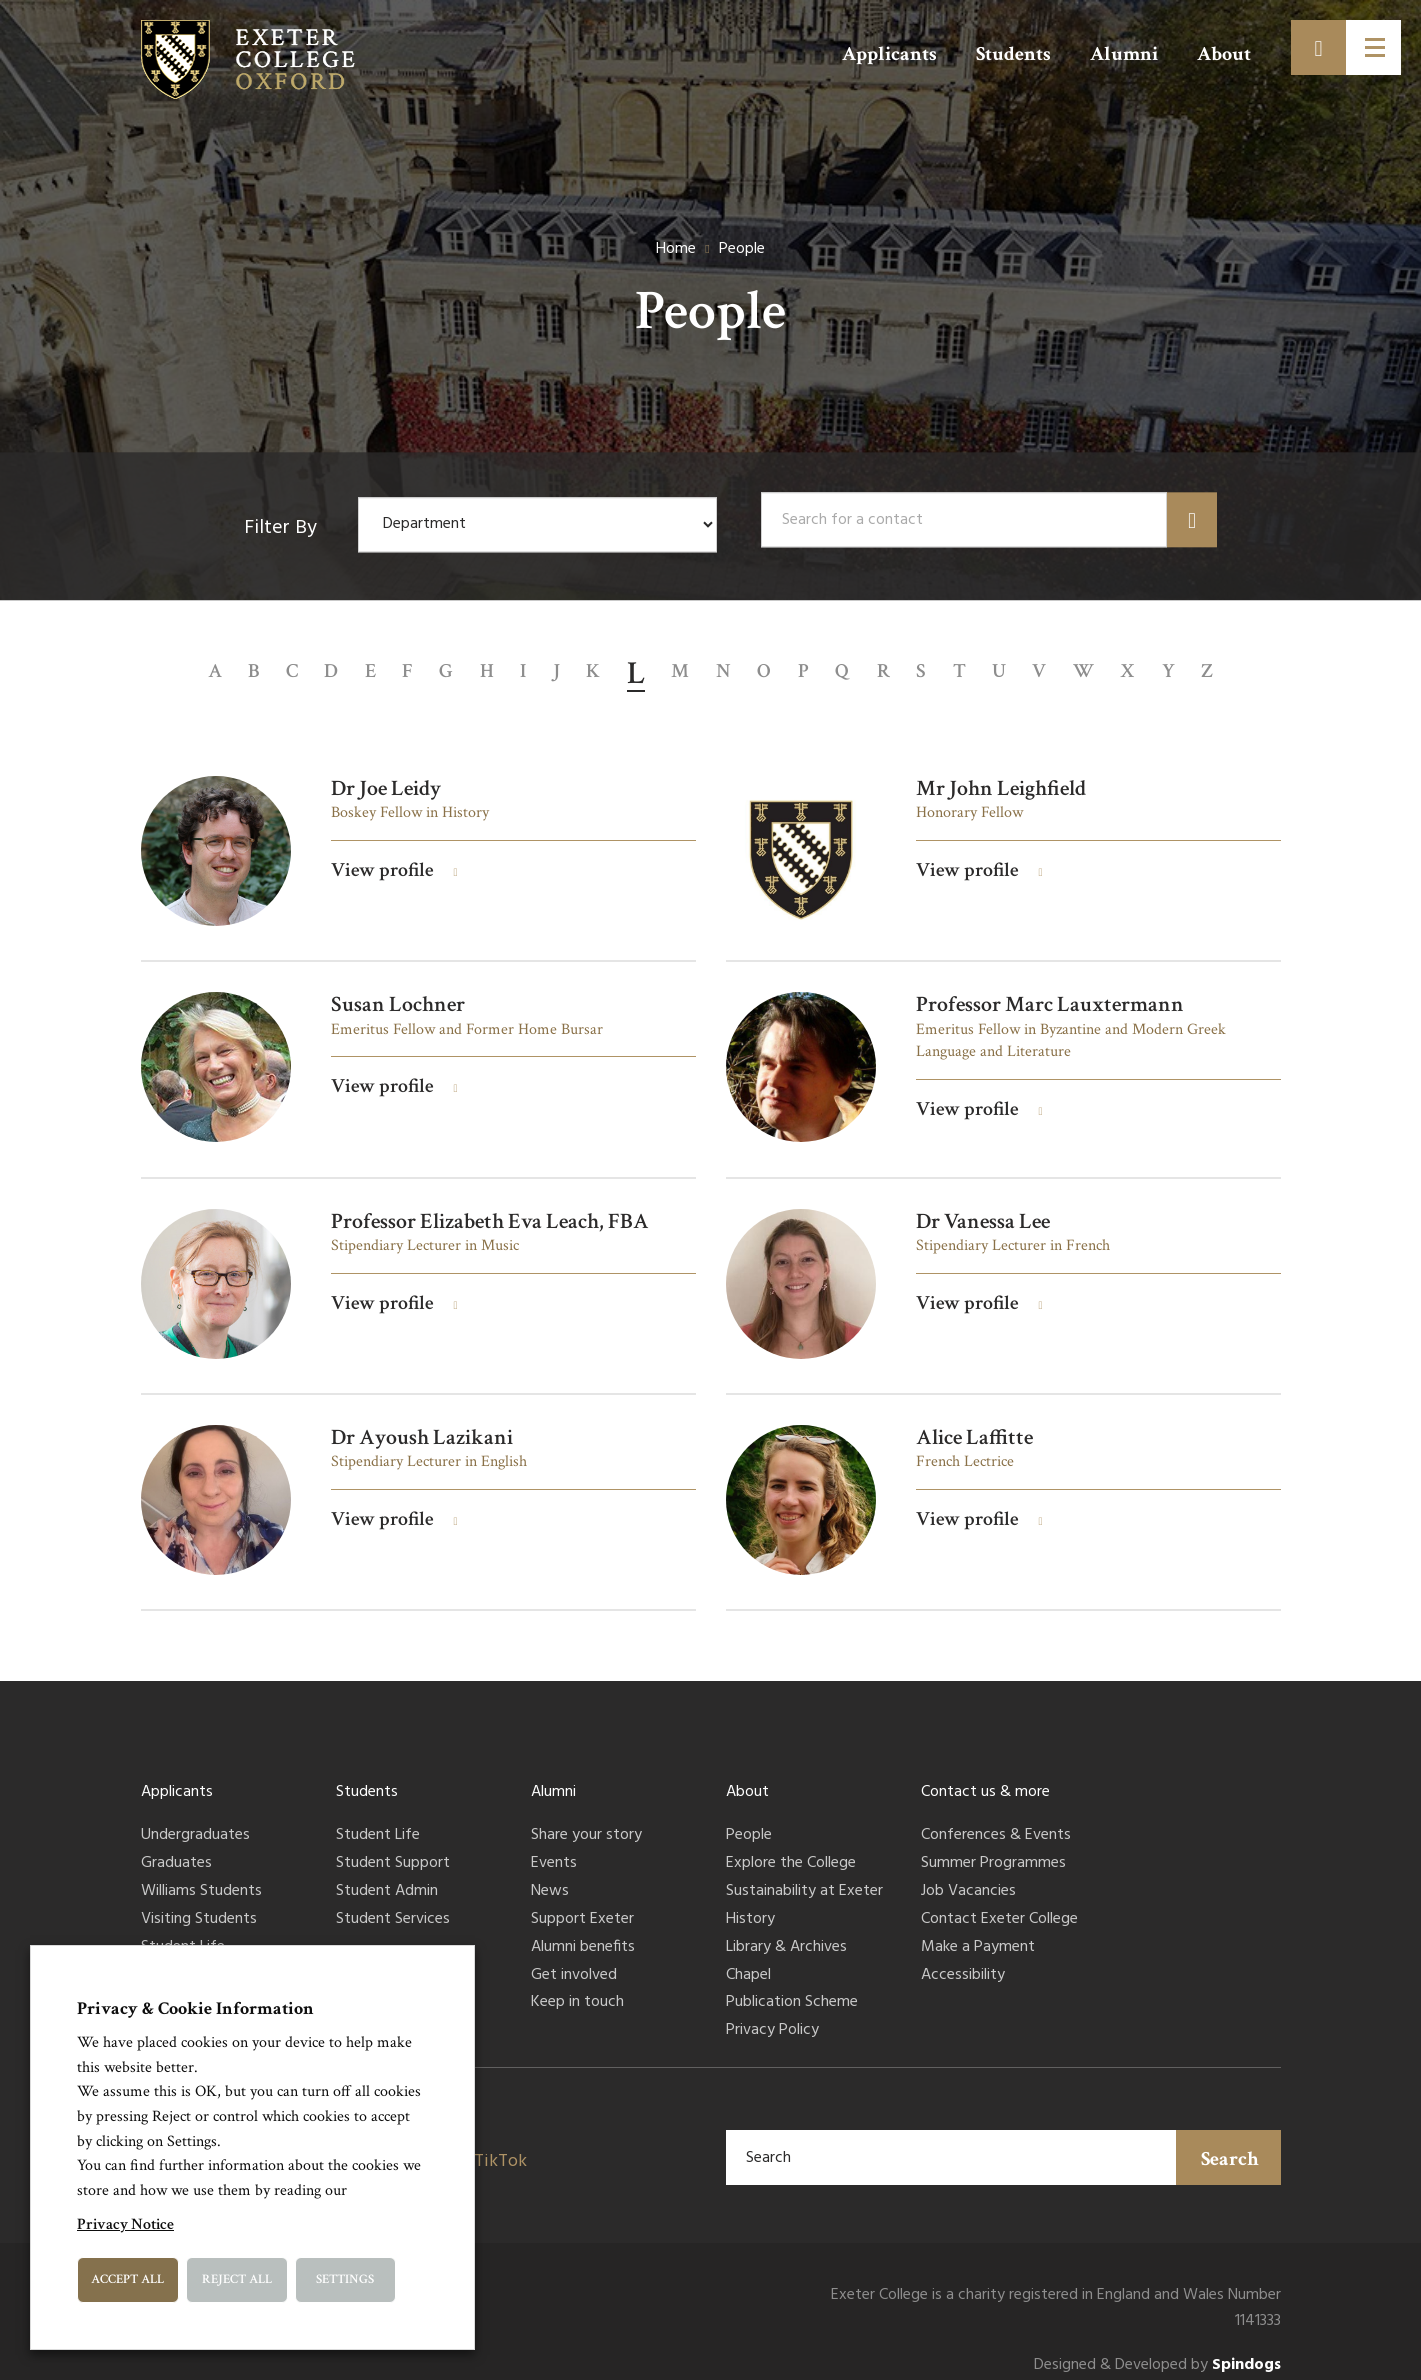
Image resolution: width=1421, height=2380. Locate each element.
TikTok (500, 2143)
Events (554, 1847)
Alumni (1124, 54)
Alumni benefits (583, 1930)
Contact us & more (985, 1775)
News (550, 1874)
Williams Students (201, 1874)
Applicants (889, 54)
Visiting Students (199, 1902)
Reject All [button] (237, 2279)
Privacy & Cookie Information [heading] (195, 2008)
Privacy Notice (125, 2224)
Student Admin (387, 1874)
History (750, 1902)
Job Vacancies (968, 1874)
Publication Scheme (792, 1986)
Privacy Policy (772, 2014)
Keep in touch (577, 1986)
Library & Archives (786, 1930)
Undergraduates (195, 1819)
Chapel (748, 1958)
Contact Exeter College (999, 1902)
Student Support (393, 1847)
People (749, 1819)
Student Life (183, 1930)
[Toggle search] (1318, 47)
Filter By (280, 528)
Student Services (393, 1902)
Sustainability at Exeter (804, 1874)
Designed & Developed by (1157, 2348)
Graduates (176, 1847)
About (1224, 54)
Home (676, 249)
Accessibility (963, 1958)
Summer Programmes (993, 1847)
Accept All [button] (127, 2279)
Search (1230, 2141)
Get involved (574, 1958)
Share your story (586, 1819)
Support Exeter (582, 1902)
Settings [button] (345, 2279)
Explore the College (791, 1847)
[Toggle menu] (1373, 47)
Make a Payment (978, 1930)
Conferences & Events (996, 1819)
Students (1013, 54)
